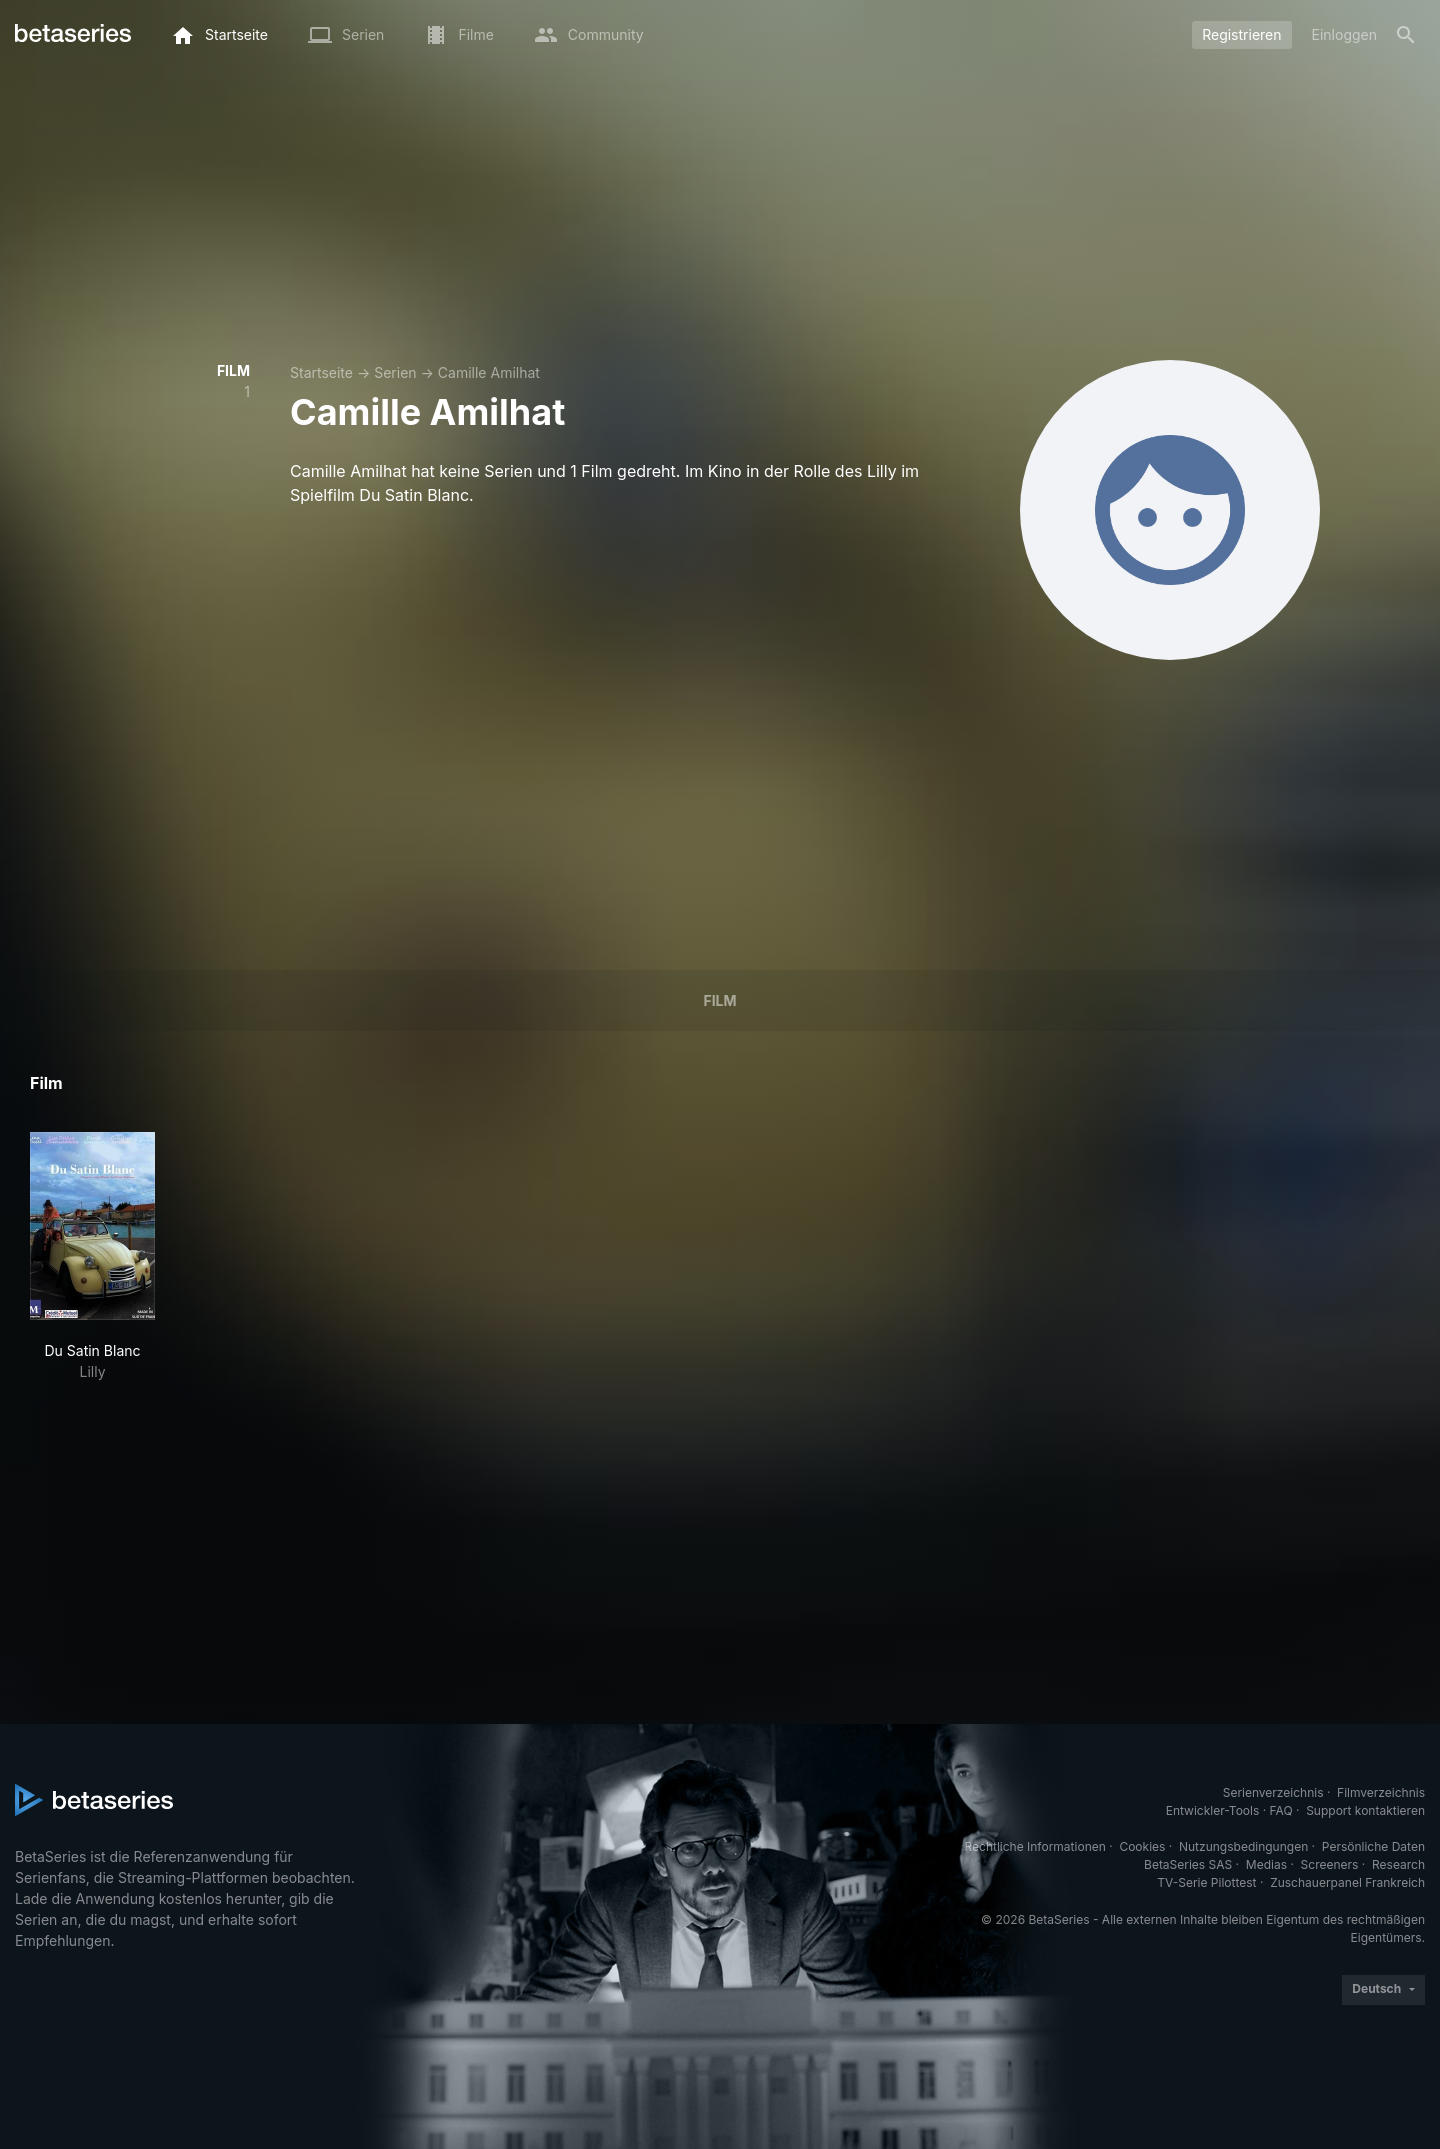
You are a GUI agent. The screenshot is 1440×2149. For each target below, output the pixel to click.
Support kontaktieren (1365, 1810)
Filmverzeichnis (1381, 1792)
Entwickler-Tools (1213, 1810)
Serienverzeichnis (1273, 1792)
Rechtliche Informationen (1035, 1846)
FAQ (1281, 1810)
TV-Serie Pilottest (1206, 1882)
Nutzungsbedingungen (1243, 1846)
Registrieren (1241, 34)
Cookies (1142, 1846)
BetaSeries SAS (1188, 1864)
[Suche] (1406, 35)
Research (1398, 1864)
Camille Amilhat (489, 372)
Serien (395, 372)
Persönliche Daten (1373, 1846)
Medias (1266, 1864)
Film (719, 1000)
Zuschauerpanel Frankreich (1347, 1882)
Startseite (321, 372)
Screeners (1330, 1864)
